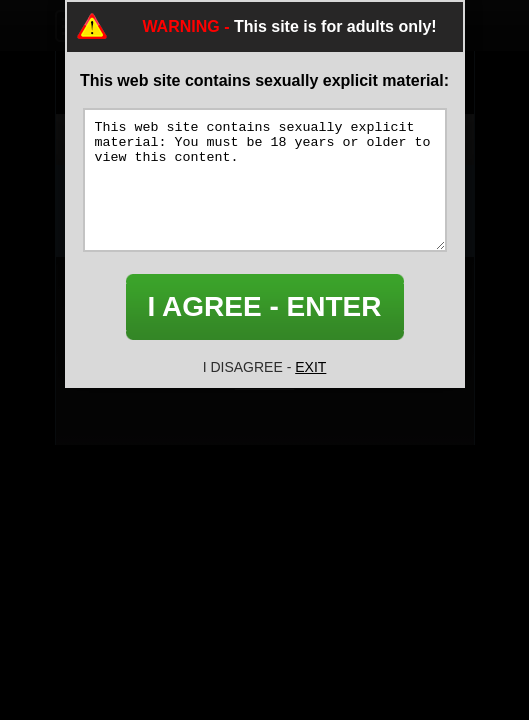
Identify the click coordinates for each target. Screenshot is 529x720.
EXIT (310, 367)
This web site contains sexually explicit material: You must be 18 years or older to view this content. (265, 180)
